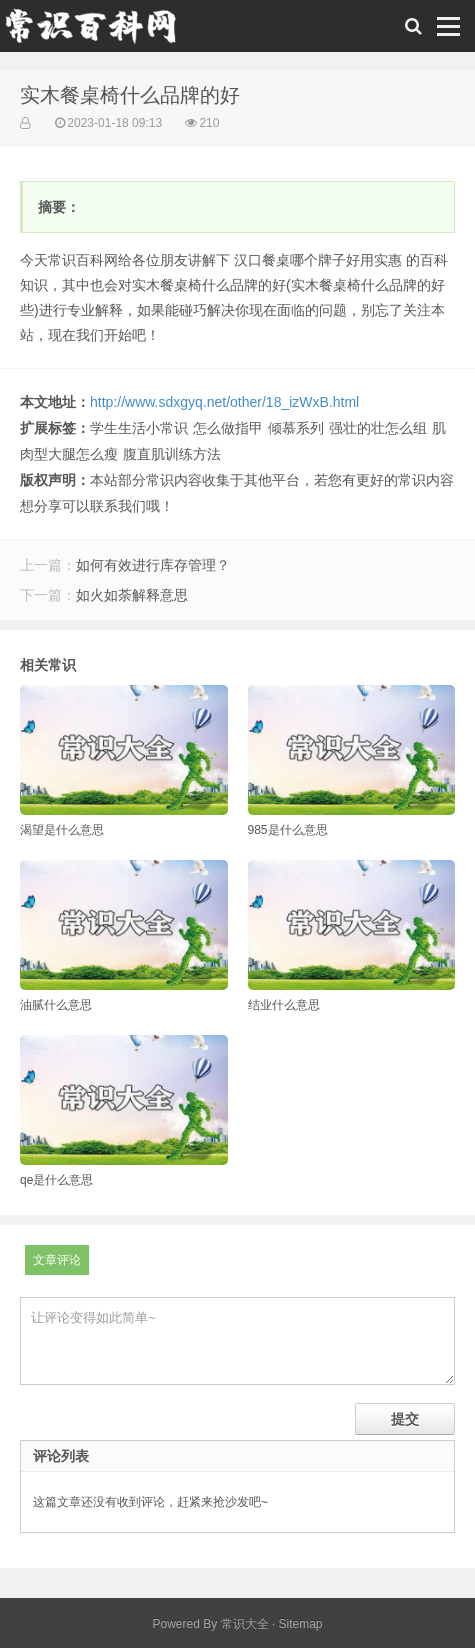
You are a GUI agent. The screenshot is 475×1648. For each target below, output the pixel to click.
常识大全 (245, 1624)
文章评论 (57, 1260)
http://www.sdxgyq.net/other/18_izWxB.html (224, 402)
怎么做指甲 (228, 428)
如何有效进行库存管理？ (153, 565)
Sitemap (301, 1624)
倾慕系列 (296, 428)
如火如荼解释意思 (132, 595)
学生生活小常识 (139, 428)
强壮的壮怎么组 (378, 428)
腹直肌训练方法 (172, 454)
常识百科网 (100, 31)
